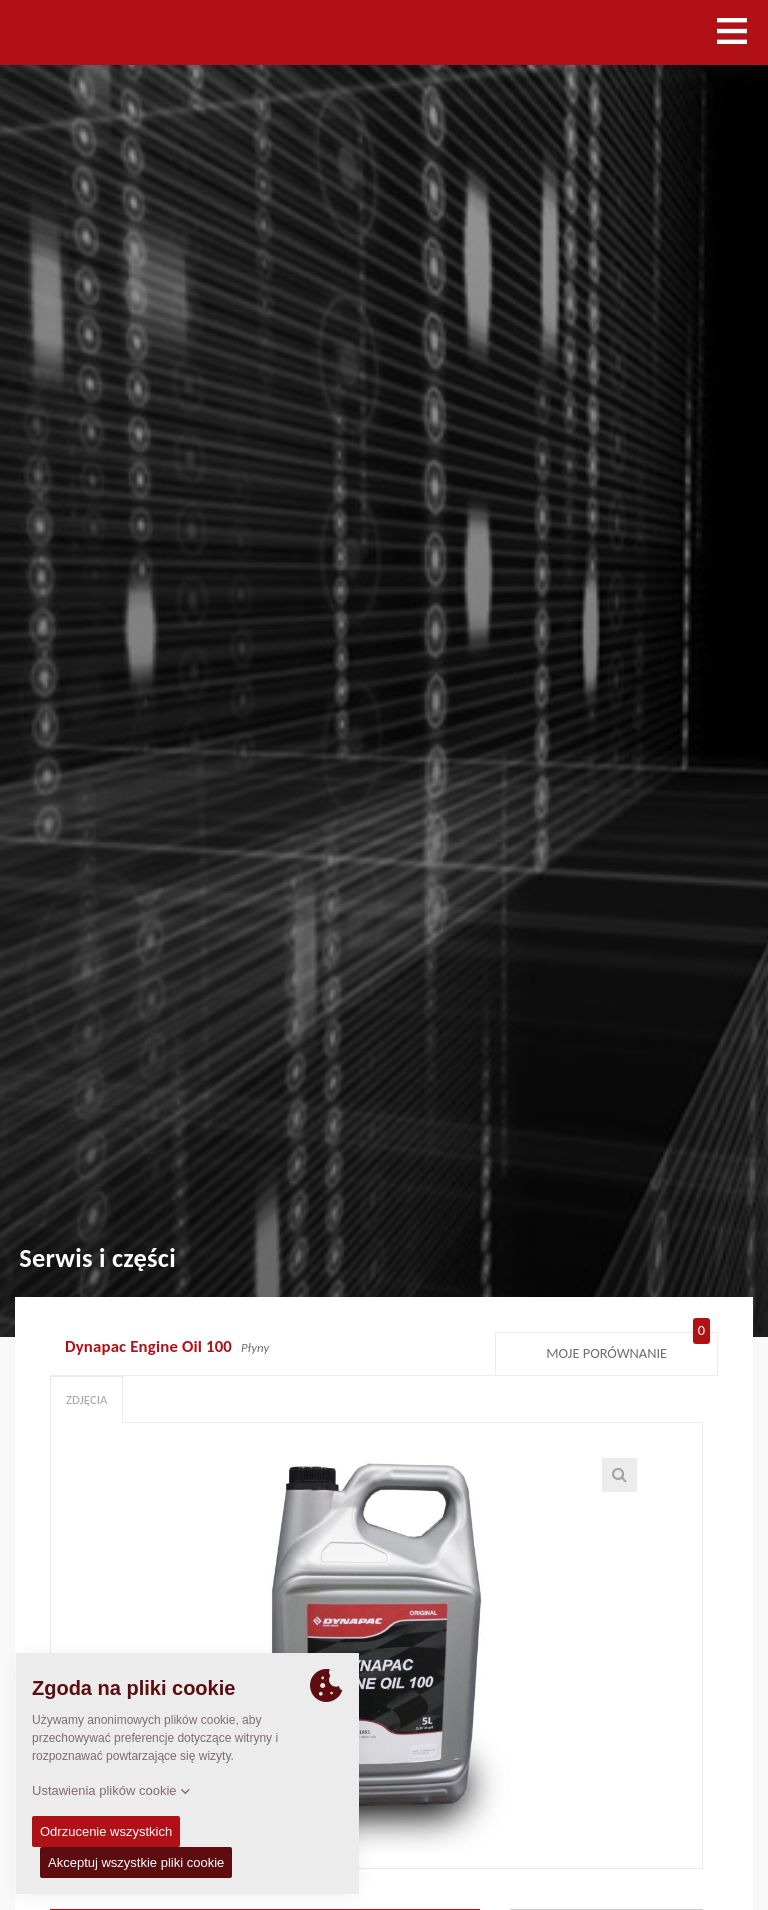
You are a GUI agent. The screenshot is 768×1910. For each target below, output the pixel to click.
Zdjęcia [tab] (86, 1399)
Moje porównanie (628, 1349)
